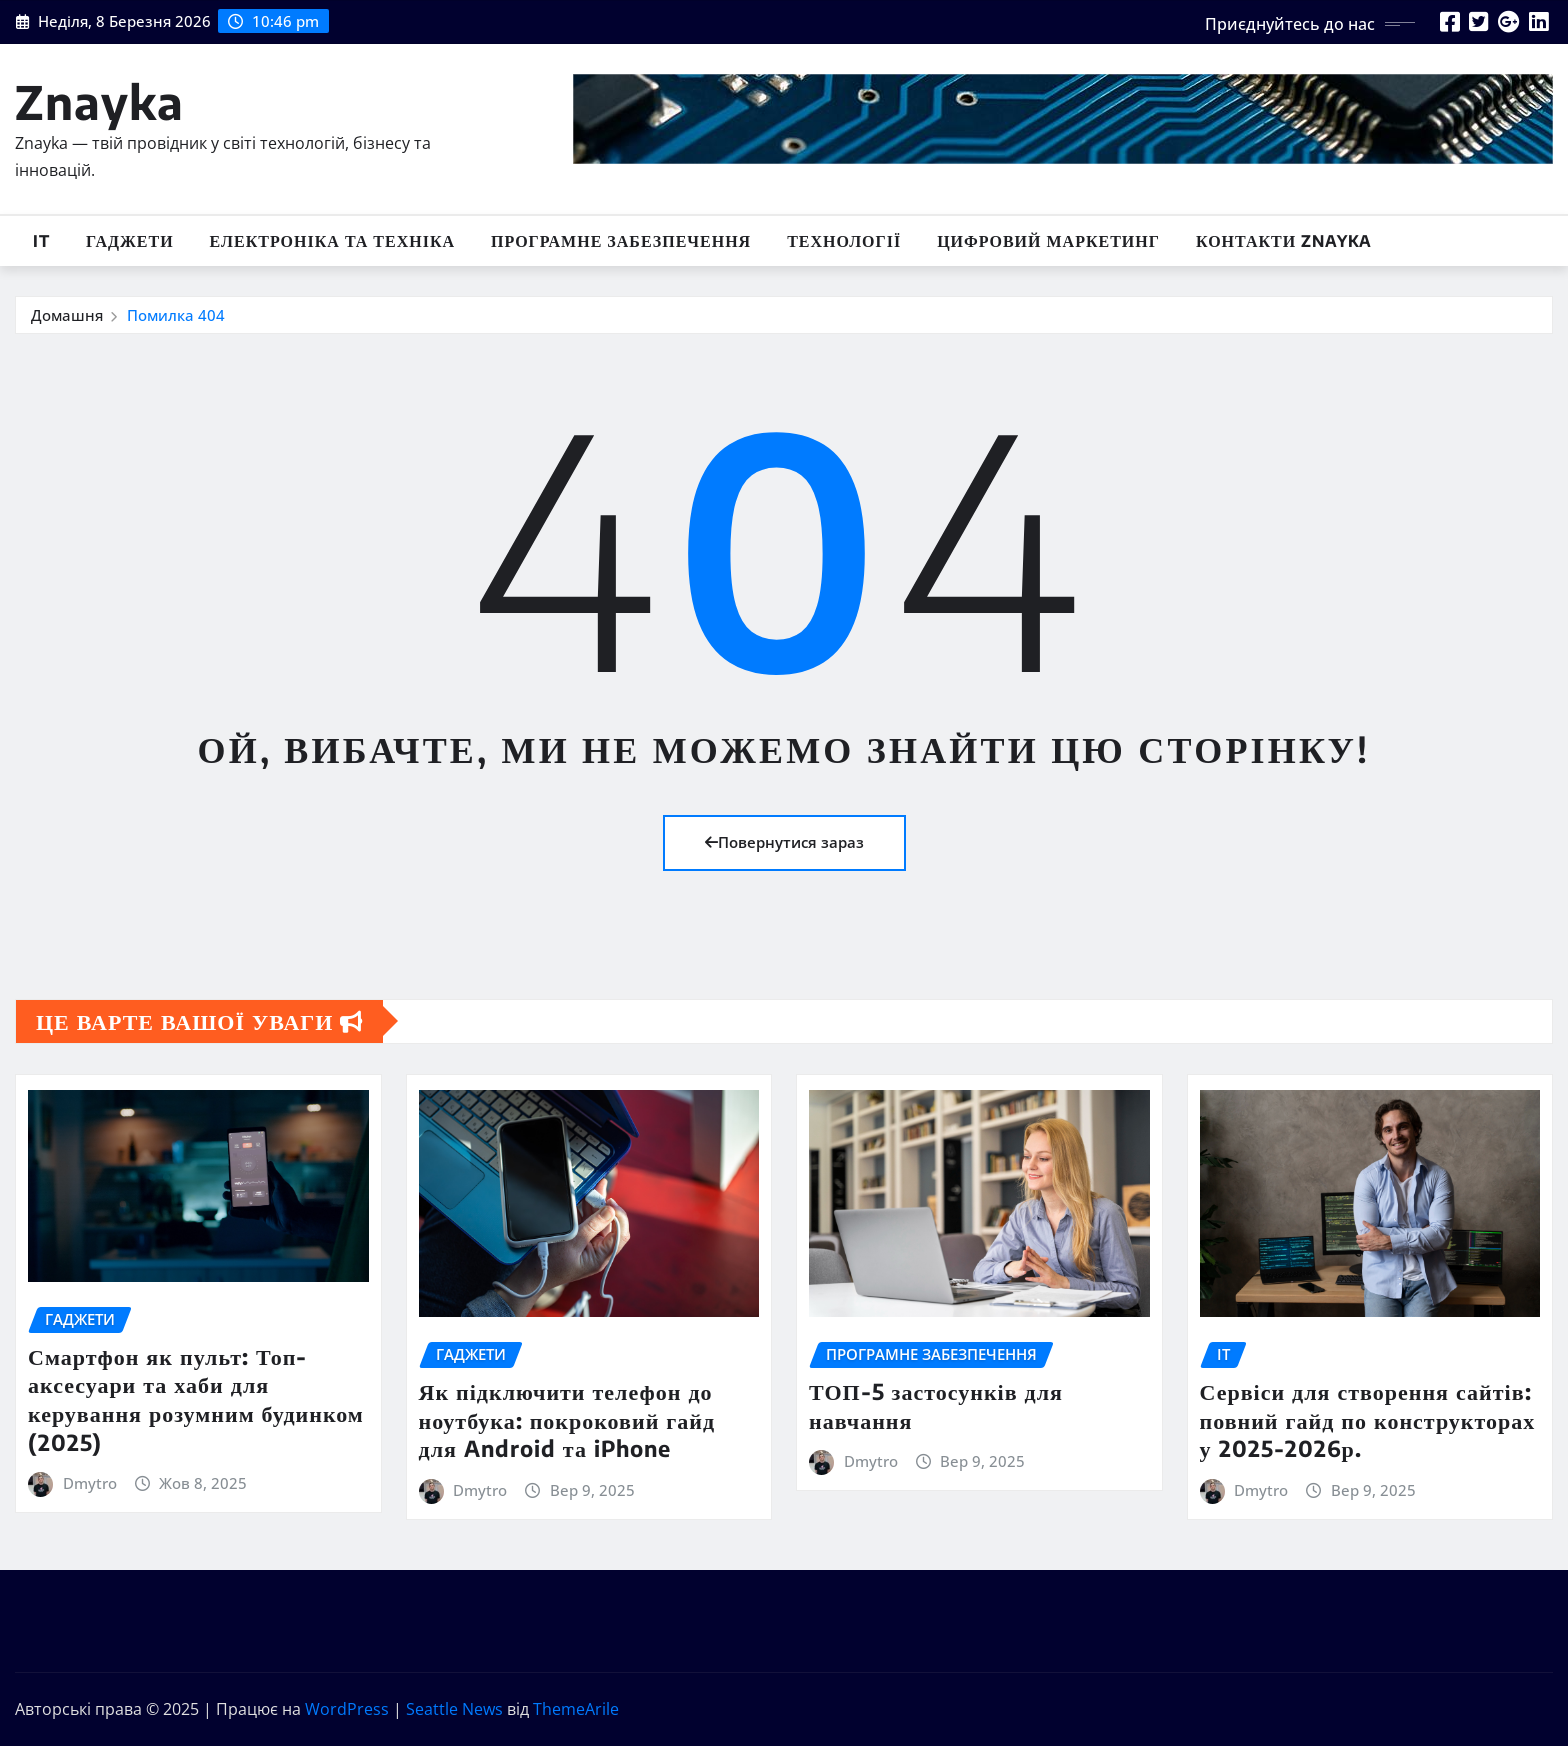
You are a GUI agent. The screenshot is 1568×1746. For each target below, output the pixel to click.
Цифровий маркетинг (1048, 241)
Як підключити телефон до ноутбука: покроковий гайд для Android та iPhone (567, 1419)
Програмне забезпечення (621, 241)
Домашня (67, 315)
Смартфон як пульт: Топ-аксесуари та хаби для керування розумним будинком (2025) (196, 1399)
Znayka (99, 101)
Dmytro (90, 1483)
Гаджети (130, 241)
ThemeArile (576, 1709)
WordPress (347, 1709)
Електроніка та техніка (332, 241)
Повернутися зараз (784, 842)
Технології (844, 241)
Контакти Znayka (1284, 241)
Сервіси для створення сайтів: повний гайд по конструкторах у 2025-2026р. (1368, 1419)
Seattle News (454, 1709)
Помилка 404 (176, 315)
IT (41, 241)
